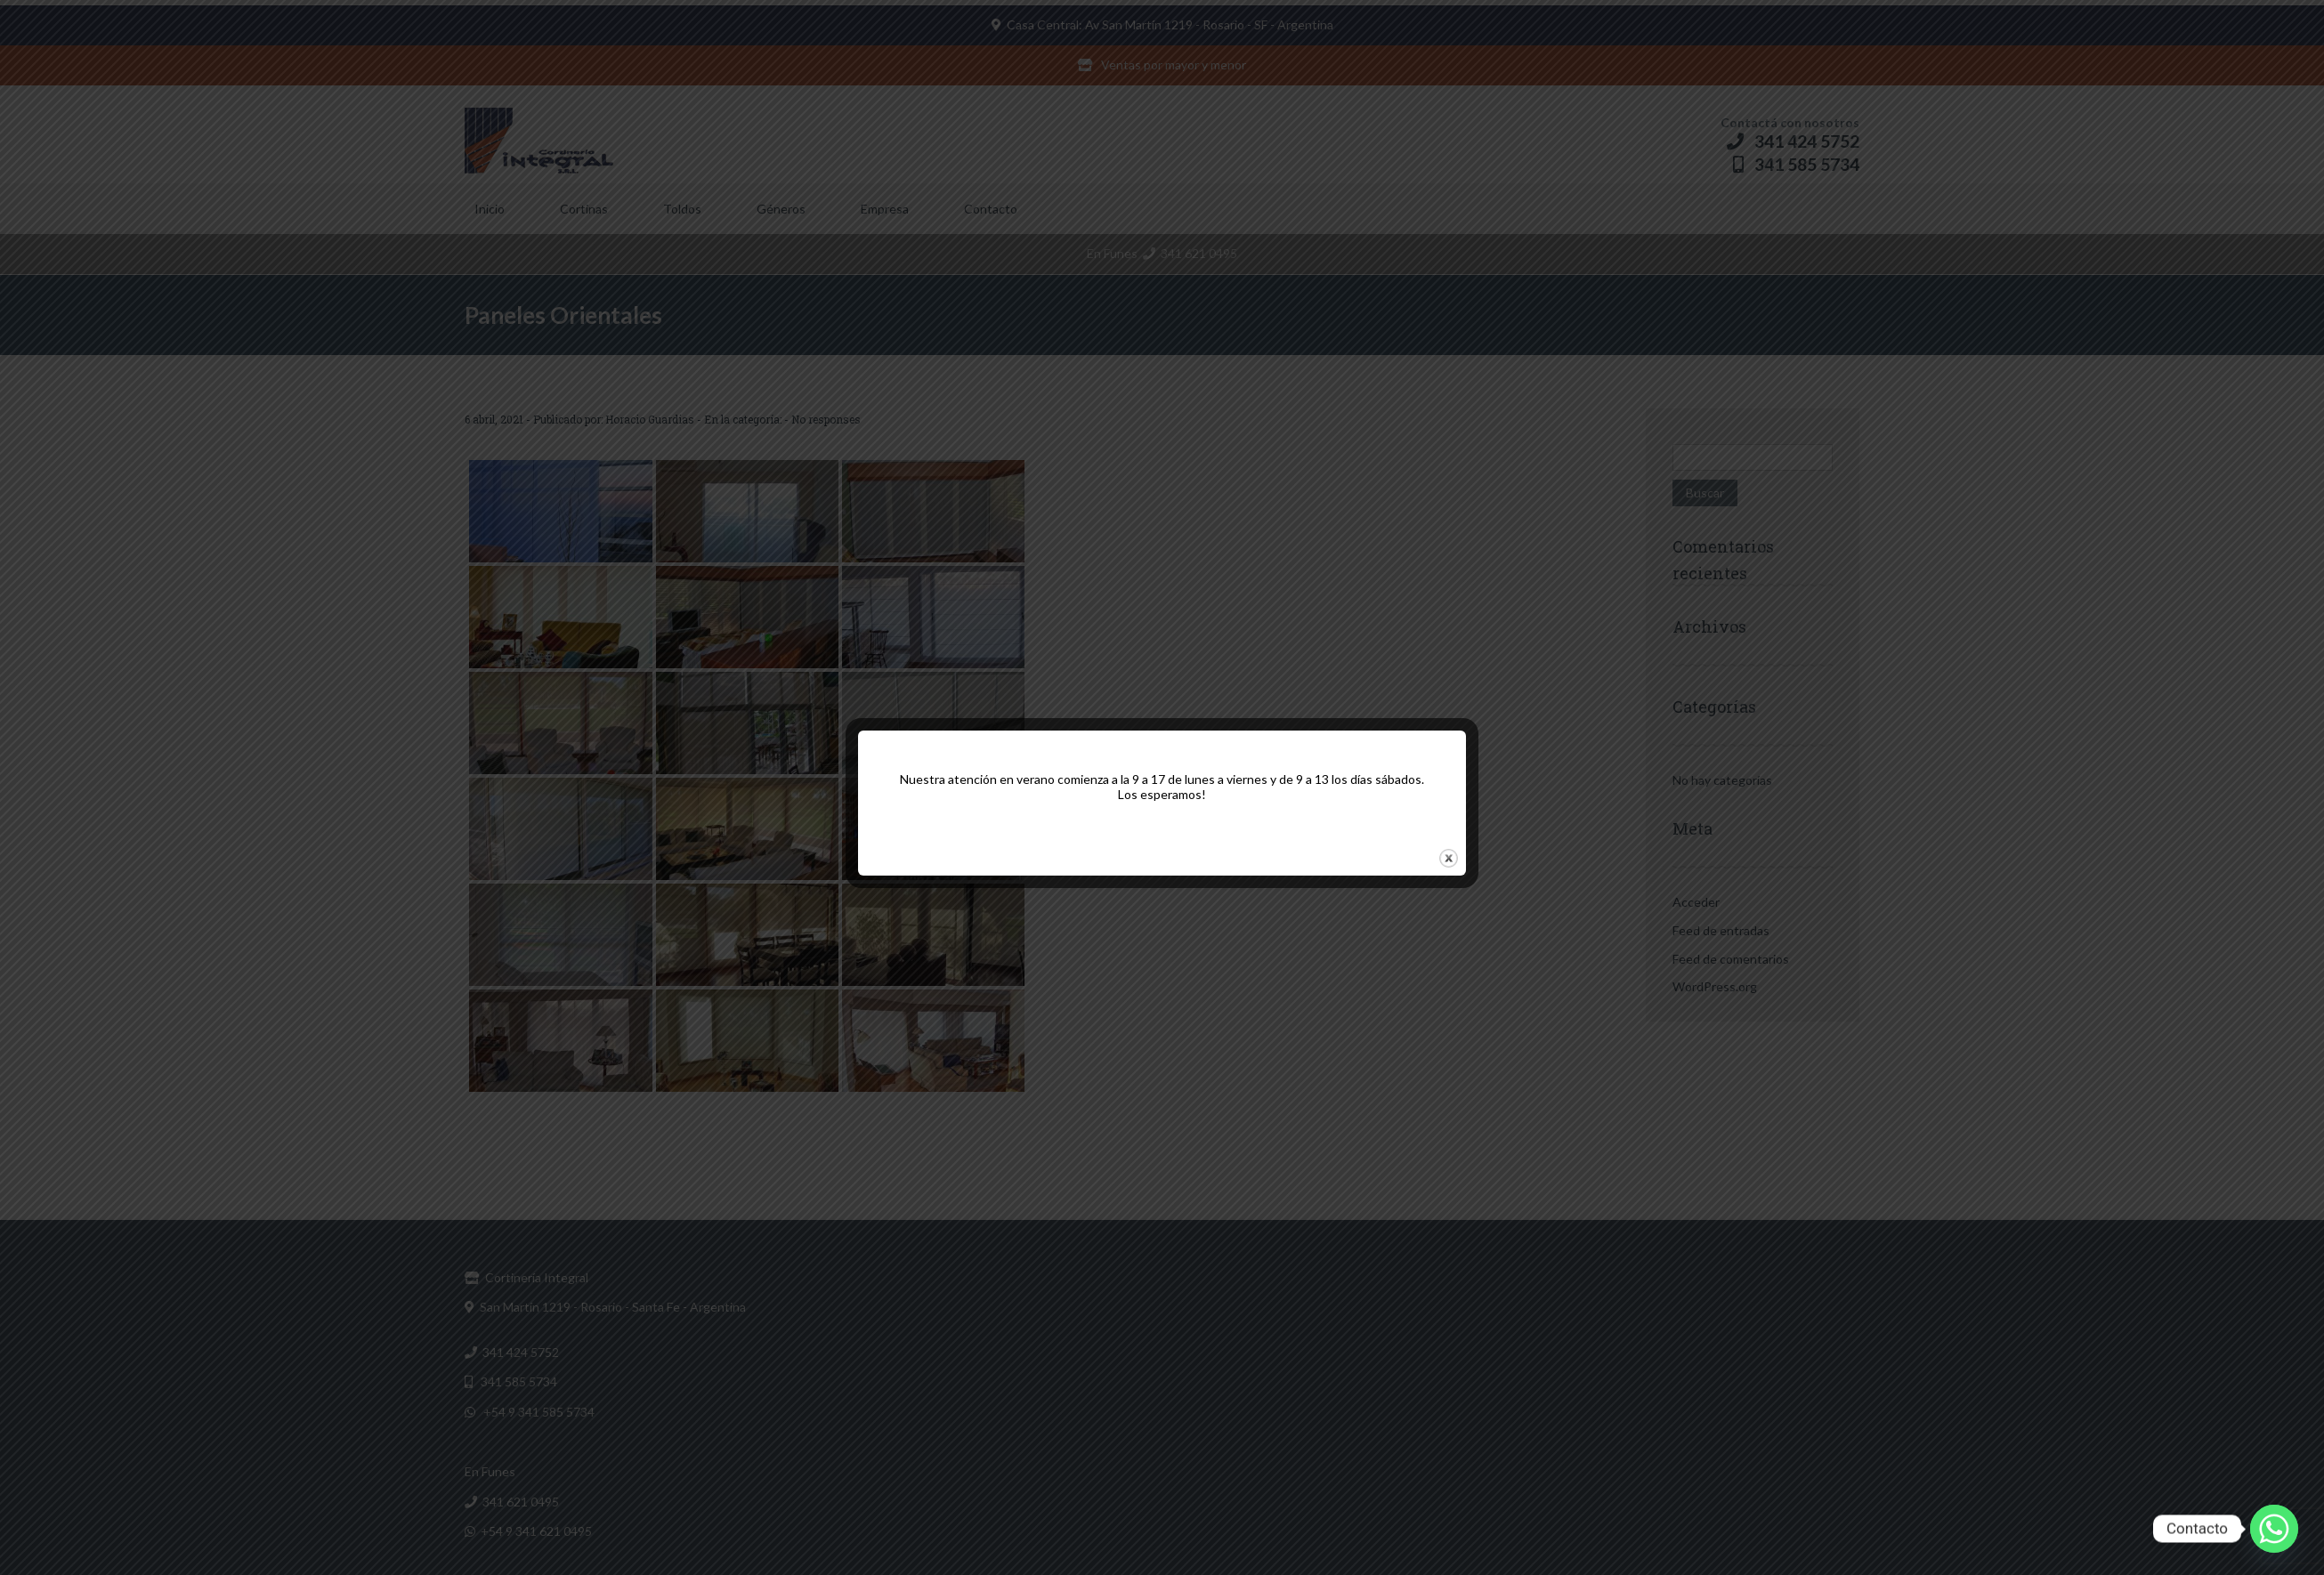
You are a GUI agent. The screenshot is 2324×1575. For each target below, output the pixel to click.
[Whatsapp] (2274, 1529)
